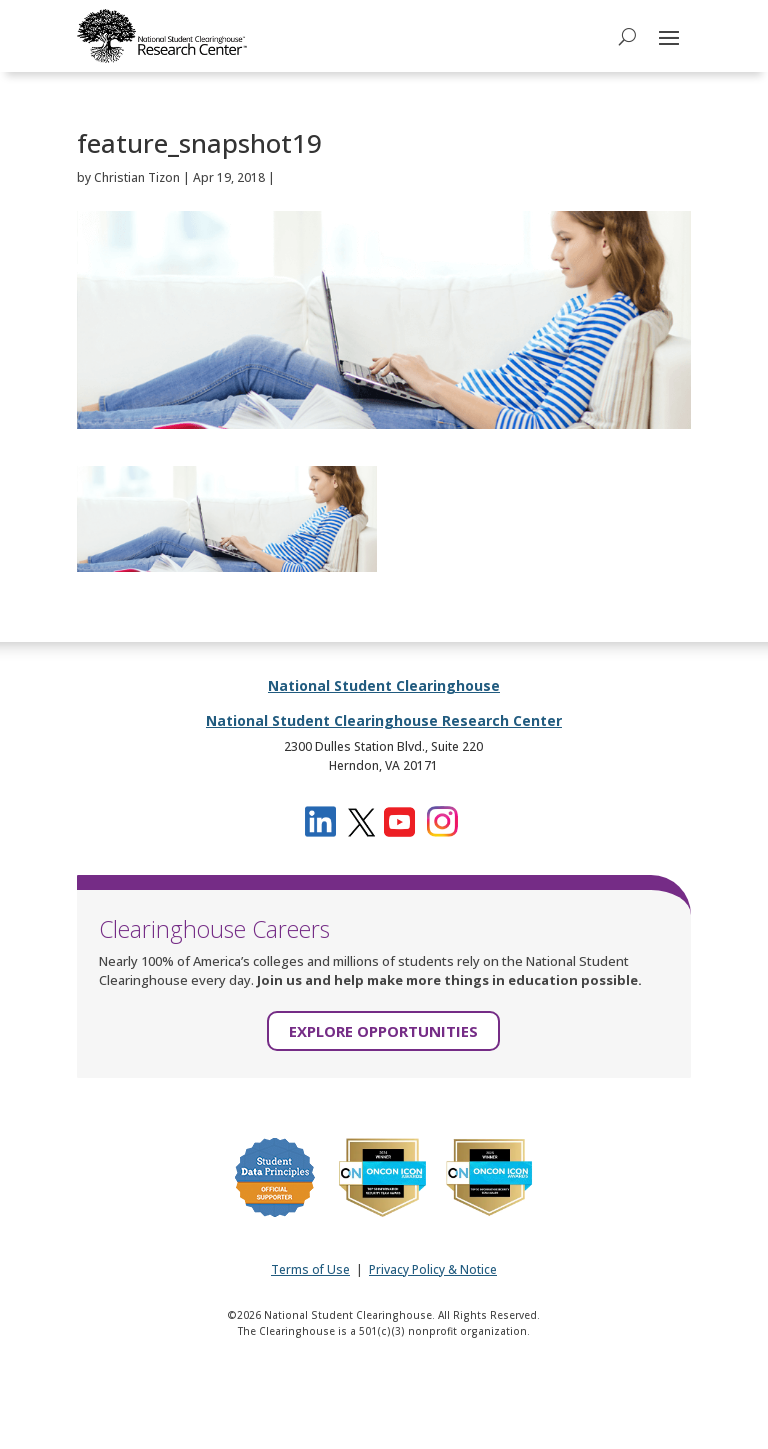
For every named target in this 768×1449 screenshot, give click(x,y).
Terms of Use (310, 1269)
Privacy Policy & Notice (433, 1269)
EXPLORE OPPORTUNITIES (383, 1031)
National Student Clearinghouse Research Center (384, 720)
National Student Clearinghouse (384, 685)
